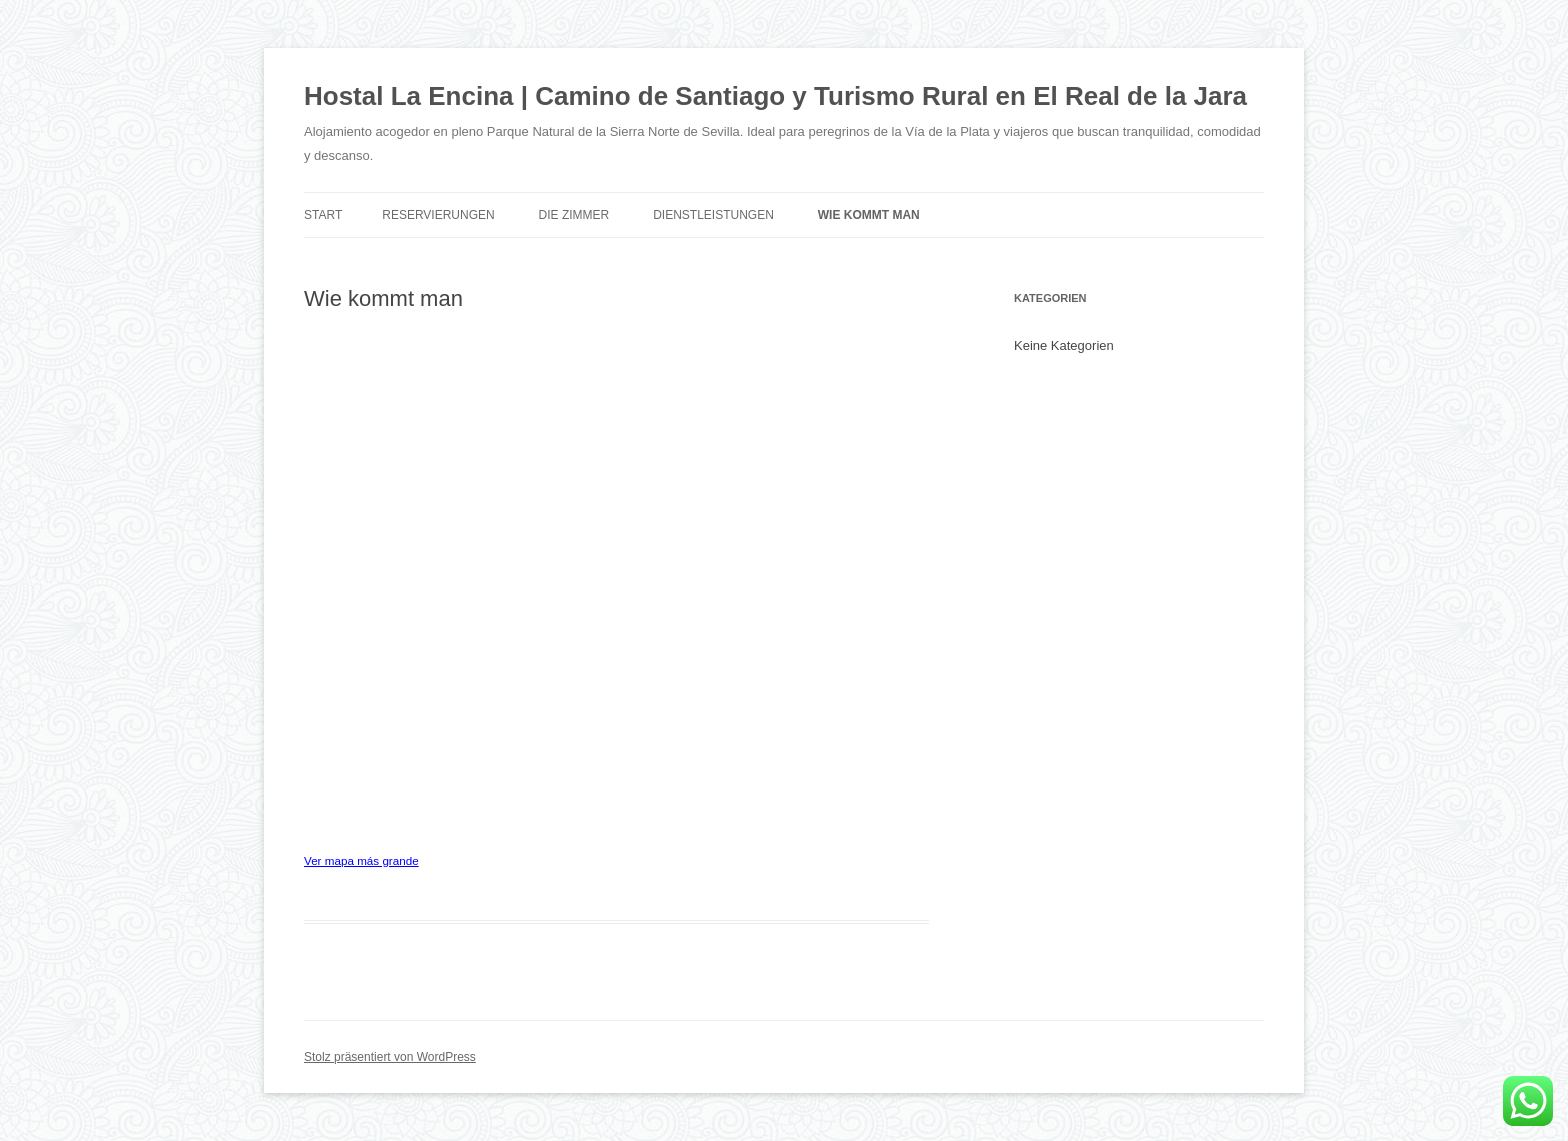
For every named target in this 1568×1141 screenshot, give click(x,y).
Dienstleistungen (713, 215)
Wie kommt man (869, 215)
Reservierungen (438, 215)
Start (323, 215)
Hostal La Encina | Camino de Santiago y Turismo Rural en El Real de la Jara (775, 96)
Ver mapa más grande (361, 860)
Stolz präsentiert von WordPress (390, 1057)
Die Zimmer (574, 215)
